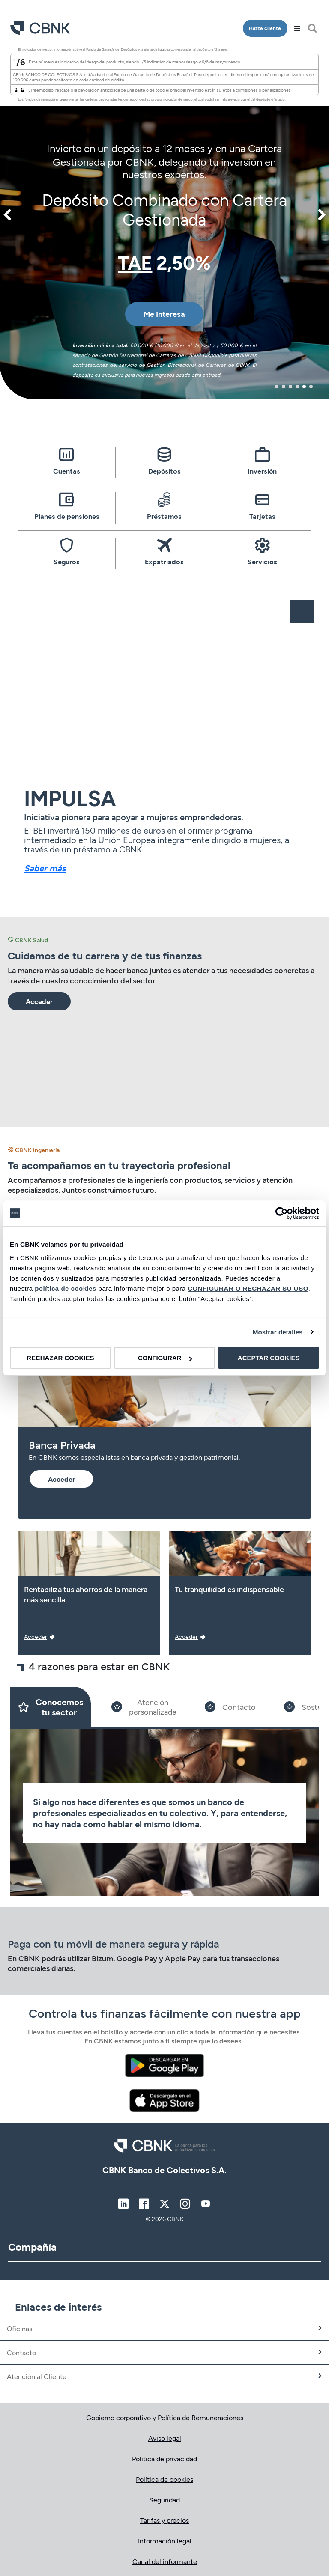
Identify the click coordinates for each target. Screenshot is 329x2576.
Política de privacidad (164, 2458)
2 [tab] (283, 386)
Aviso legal (164, 2438)
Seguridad (164, 2500)
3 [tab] (290, 386)
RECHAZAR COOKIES (60, 1357)
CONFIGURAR (165, 1357)
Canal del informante (164, 2561)
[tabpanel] (164, 221)
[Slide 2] (144, 1707)
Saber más (45, 868)
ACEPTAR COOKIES (269, 1357)
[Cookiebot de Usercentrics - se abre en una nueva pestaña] (281, 1213)
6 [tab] (311, 386)
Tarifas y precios (164, 2520)
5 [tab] (304, 386)
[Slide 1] (50, 1707)
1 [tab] (276, 386)
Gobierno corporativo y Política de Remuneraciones (164, 2417)
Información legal (164, 2541)
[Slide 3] (230, 1707)
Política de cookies (164, 2479)
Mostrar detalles (278, 1332)
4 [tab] (297, 386)
